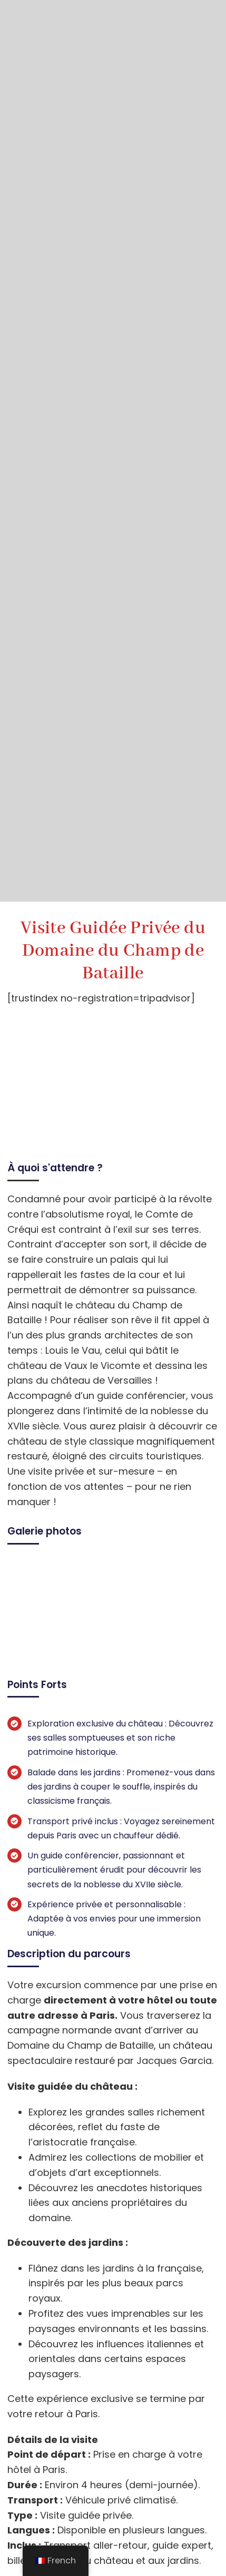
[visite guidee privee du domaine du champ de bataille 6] (113, 1566)
